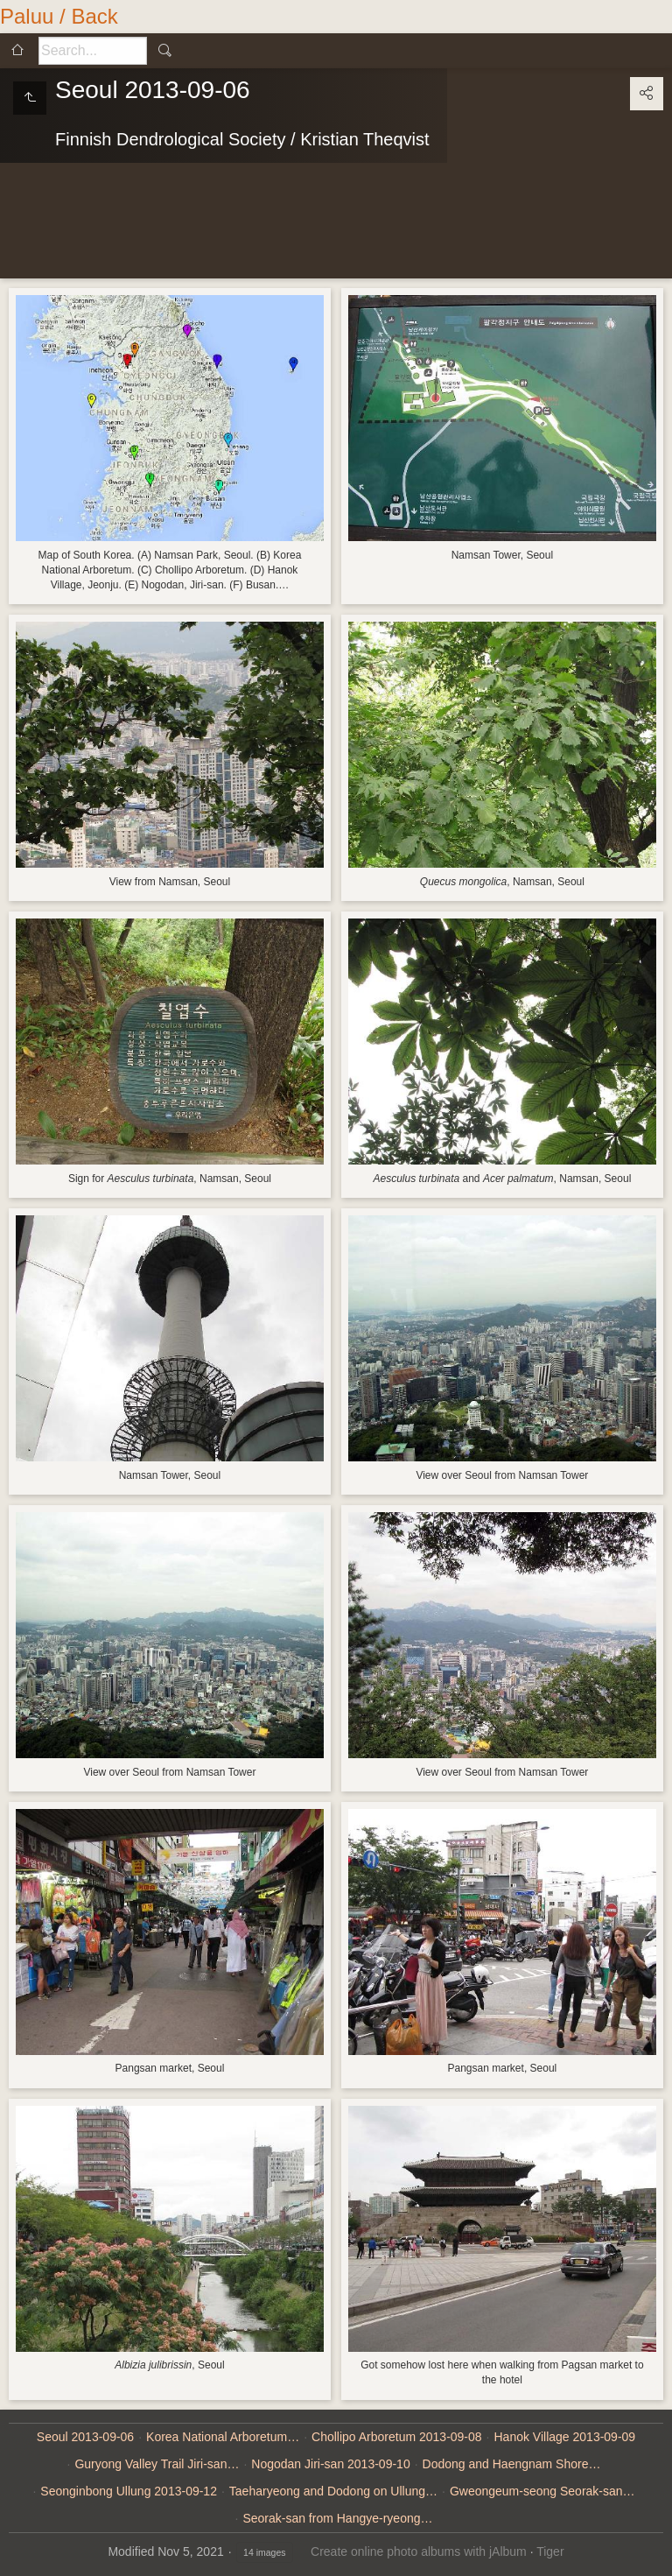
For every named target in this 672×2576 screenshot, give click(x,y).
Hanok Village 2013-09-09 (565, 2437)
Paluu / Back (59, 16)
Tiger (550, 2551)
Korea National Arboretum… (222, 2437)
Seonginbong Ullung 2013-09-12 (128, 2491)
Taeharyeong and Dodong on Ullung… (333, 2491)
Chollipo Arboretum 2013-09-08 (397, 2437)
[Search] (92, 51)
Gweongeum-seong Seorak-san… (542, 2491)
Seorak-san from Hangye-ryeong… (337, 2518)
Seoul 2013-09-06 (85, 2437)
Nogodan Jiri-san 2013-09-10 (330, 2464)
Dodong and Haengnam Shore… (512, 2464)
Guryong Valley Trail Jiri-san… (156, 2464)
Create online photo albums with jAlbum (419, 2551)
